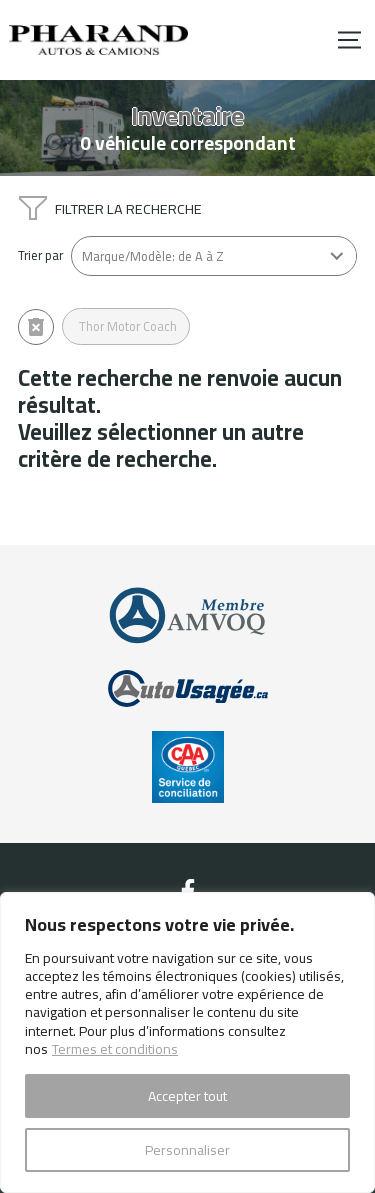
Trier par (40, 255)
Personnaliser (187, 1150)
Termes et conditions (115, 1049)
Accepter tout (187, 1096)
